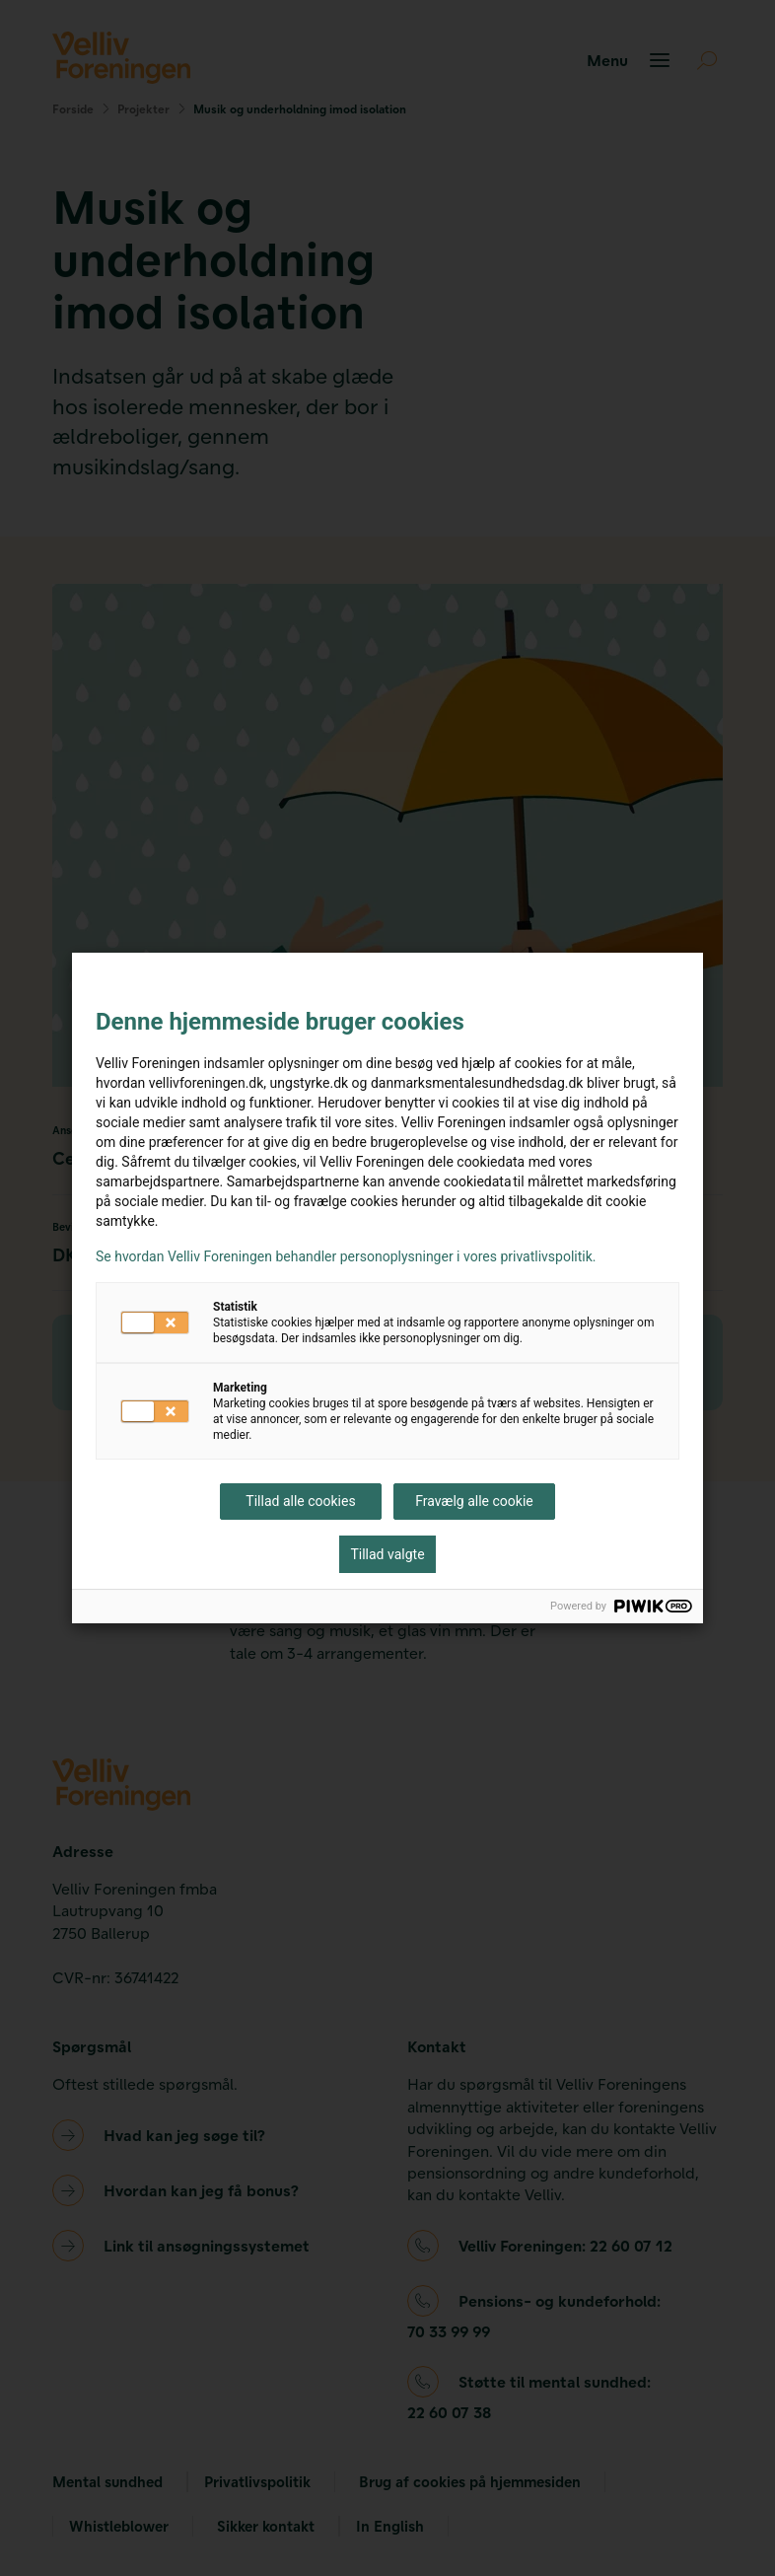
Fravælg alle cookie (473, 1501)
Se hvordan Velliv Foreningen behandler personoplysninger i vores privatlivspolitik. (346, 1256)
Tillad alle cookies (300, 1501)
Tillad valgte (387, 1554)
